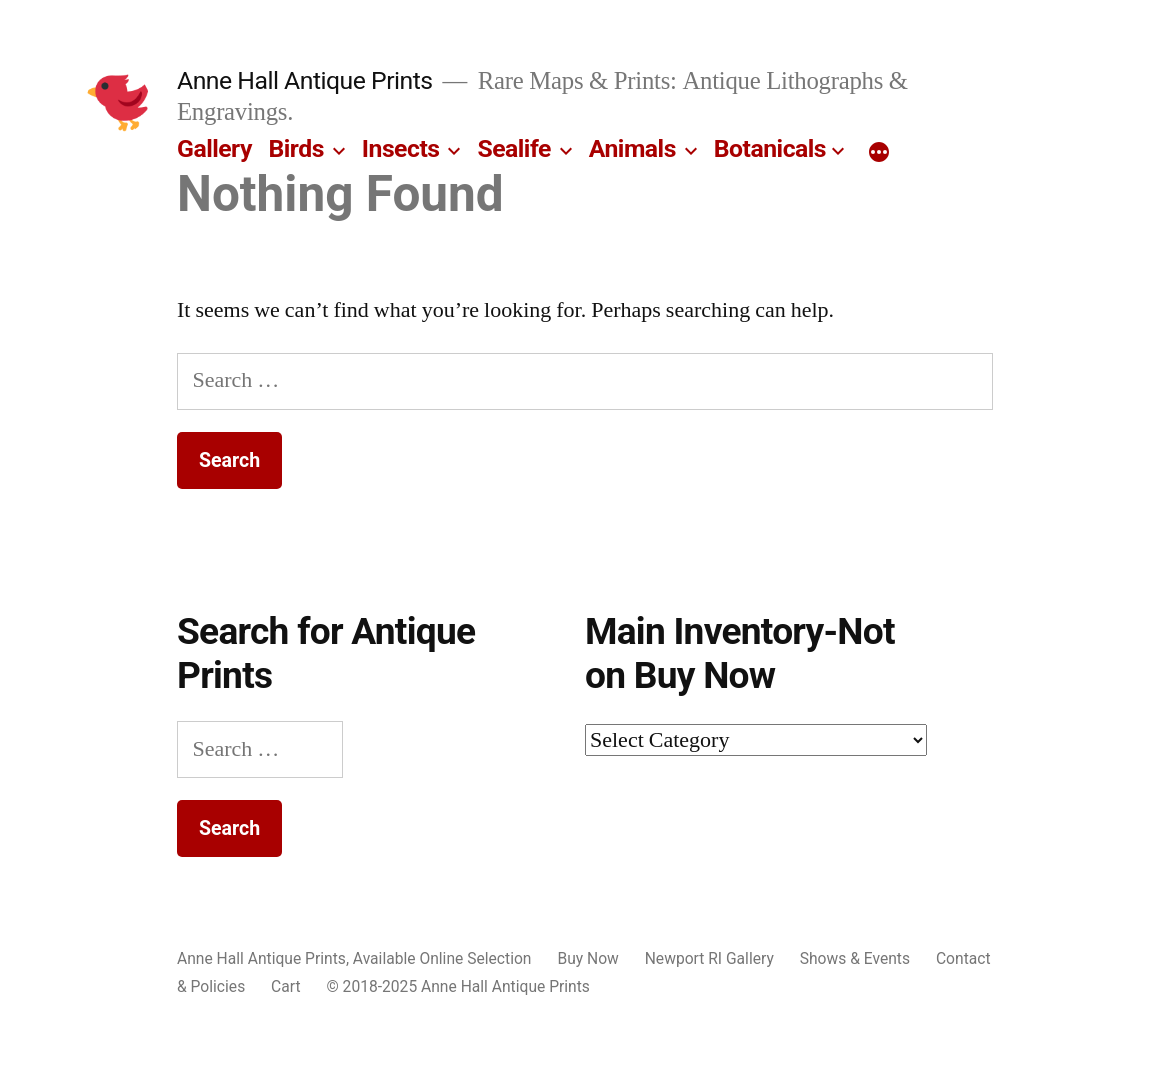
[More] (879, 153)
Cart (285, 986)
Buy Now (587, 958)
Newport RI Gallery (709, 958)
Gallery (214, 148)
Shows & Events (855, 958)
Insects (401, 148)
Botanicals (770, 148)
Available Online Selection (442, 958)
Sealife (513, 148)
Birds (296, 148)
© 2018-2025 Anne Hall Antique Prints (457, 986)
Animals (632, 148)
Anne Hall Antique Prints (305, 80)
